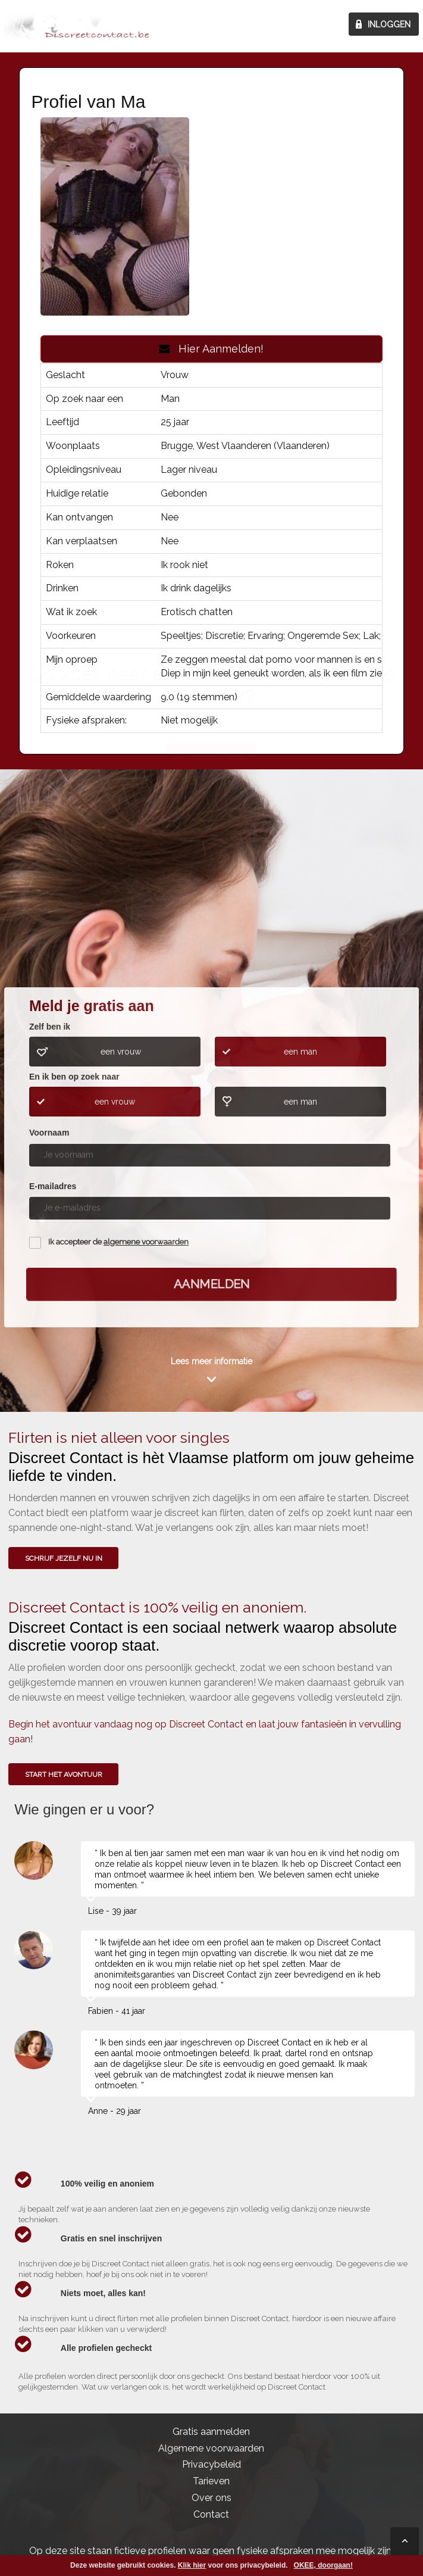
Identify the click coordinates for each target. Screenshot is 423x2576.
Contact (211, 2514)
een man (300, 1051)
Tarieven (211, 2481)
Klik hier (192, 2565)
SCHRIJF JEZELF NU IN (63, 1558)
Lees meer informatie (211, 1361)
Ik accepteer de (118, 1241)
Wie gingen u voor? (212, 896)
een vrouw (121, 1051)
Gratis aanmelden (211, 2431)
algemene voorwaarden (146, 1241)
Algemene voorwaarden (211, 2448)
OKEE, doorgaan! (323, 2565)
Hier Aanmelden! (211, 348)
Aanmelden (211, 1284)
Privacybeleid (211, 2464)
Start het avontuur (63, 1774)
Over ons (211, 2497)
